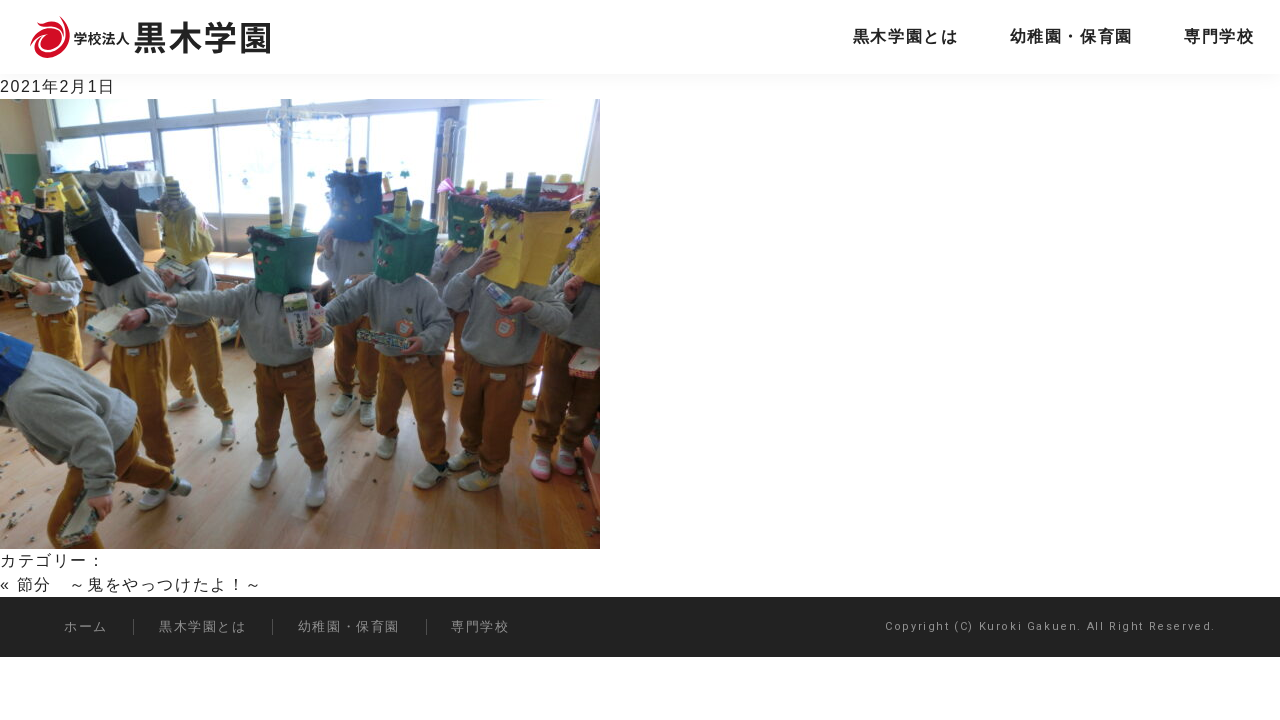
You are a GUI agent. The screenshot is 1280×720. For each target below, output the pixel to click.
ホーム (86, 626)
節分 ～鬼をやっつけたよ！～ (140, 584)
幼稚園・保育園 (1071, 36)
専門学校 (1219, 36)
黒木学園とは (906, 36)
